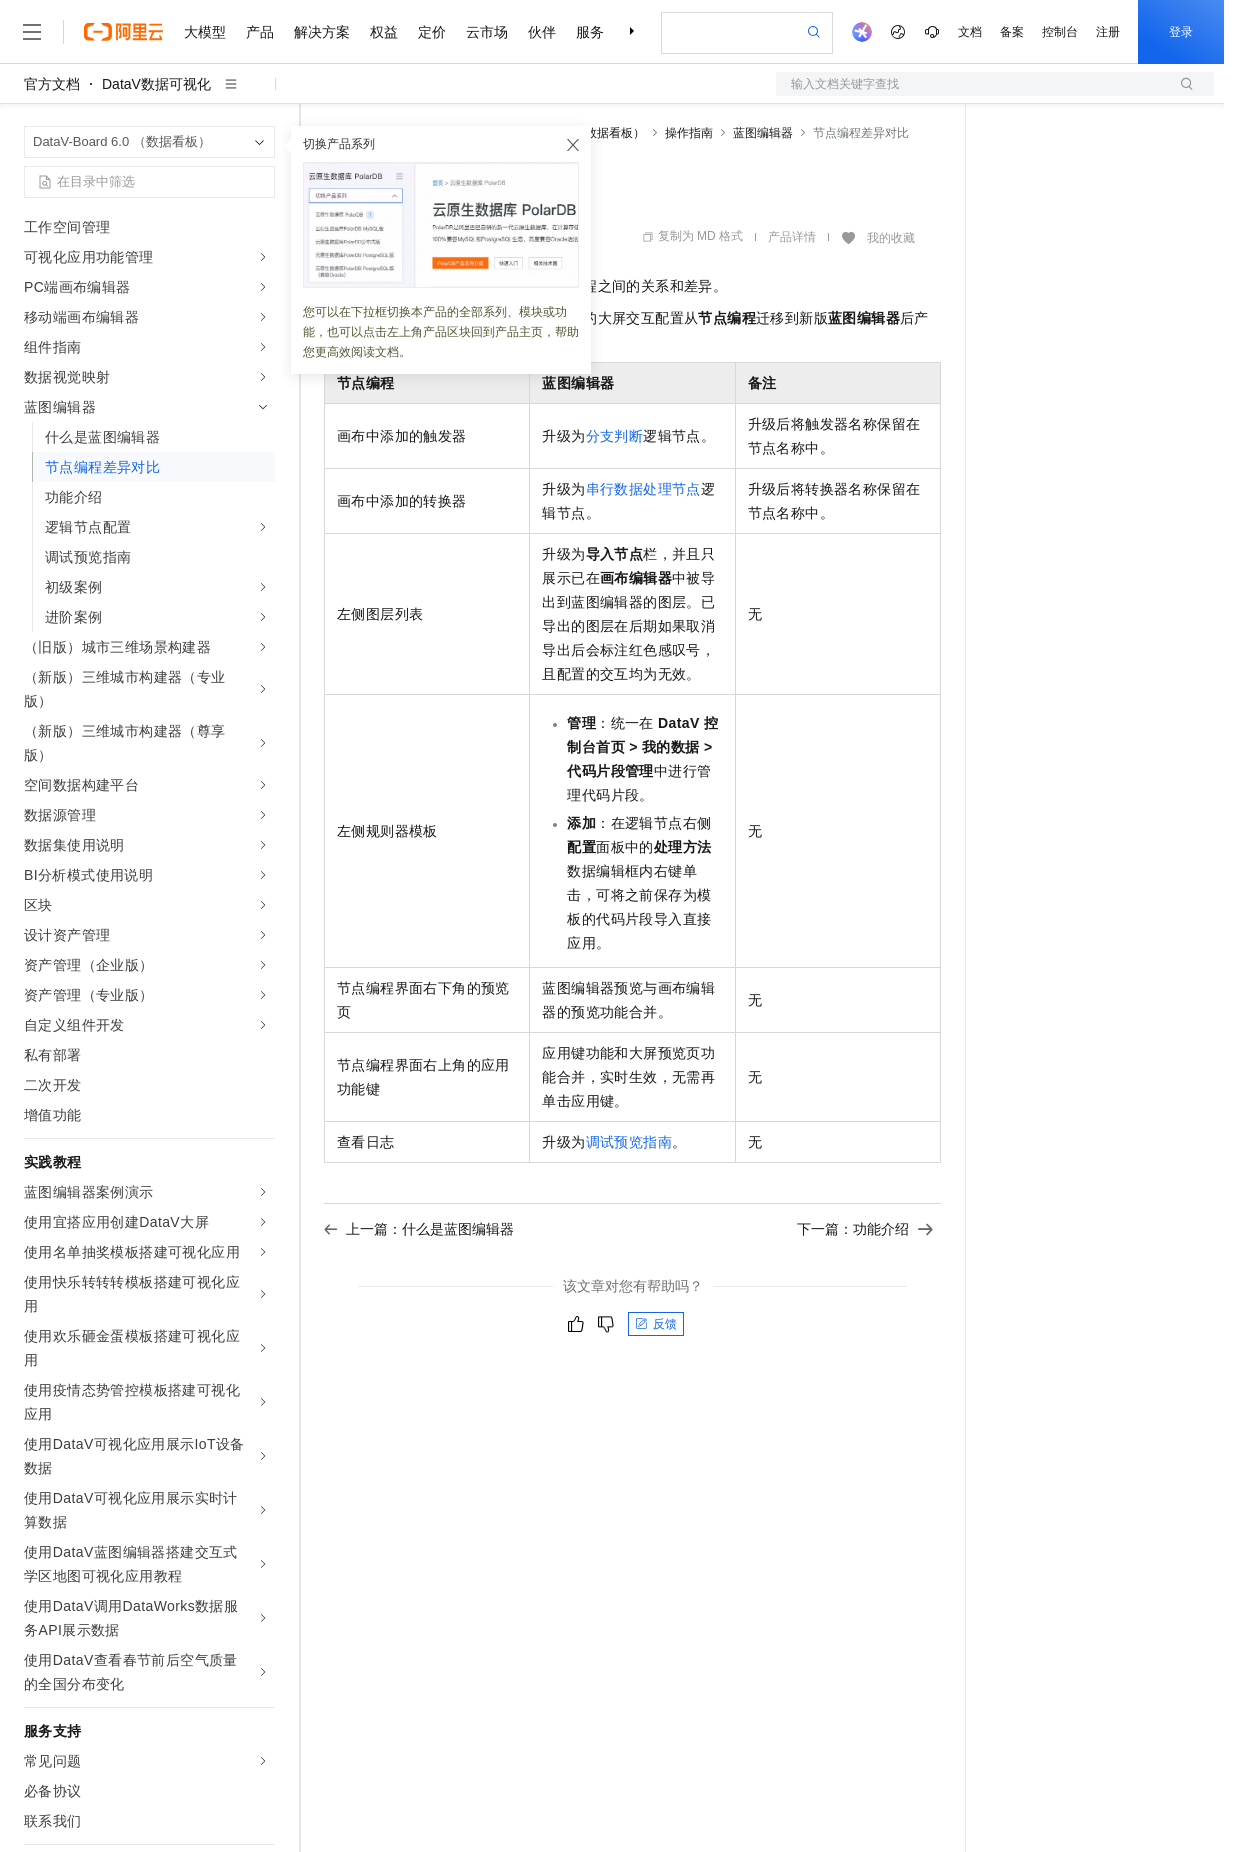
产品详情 (792, 237)
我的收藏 (891, 238)
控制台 (1060, 32)
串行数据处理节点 (643, 489)
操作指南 (689, 133)
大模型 (205, 32)
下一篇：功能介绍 (865, 1229)
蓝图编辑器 (763, 133)
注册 (1108, 32)
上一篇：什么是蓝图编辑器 (419, 1229)
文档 (970, 32)
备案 (1012, 32)
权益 (384, 32)
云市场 (487, 32)
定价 (432, 32)
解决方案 (322, 32)
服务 (590, 32)
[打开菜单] (32, 32)
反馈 (656, 1324)
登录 (1181, 32)
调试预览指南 (629, 1142)
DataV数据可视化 (156, 84)
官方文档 (52, 84)
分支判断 (615, 436)
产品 (260, 32)
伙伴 (542, 32)
